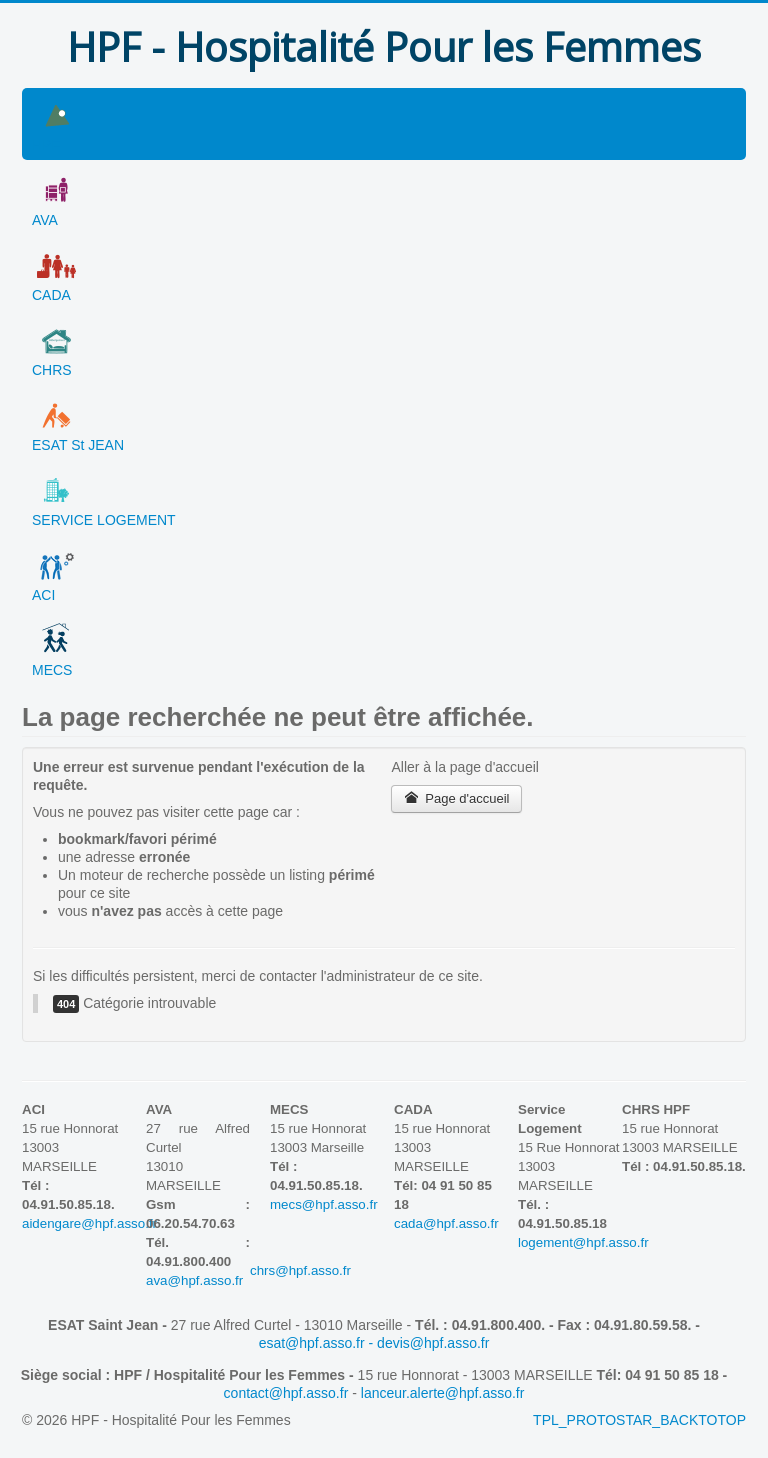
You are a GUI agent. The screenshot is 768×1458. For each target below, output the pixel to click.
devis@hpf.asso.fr (433, 1343)
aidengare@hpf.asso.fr (89, 1223)
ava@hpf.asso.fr (194, 1280)
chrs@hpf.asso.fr (343, 1270)
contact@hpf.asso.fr (286, 1393)
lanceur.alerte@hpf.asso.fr (443, 1393)
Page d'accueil (456, 798)
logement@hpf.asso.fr (583, 1242)
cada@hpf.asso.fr (446, 1223)
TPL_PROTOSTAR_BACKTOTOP (639, 1420)
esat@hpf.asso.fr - (318, 1343)
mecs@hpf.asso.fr (324, 1204)
